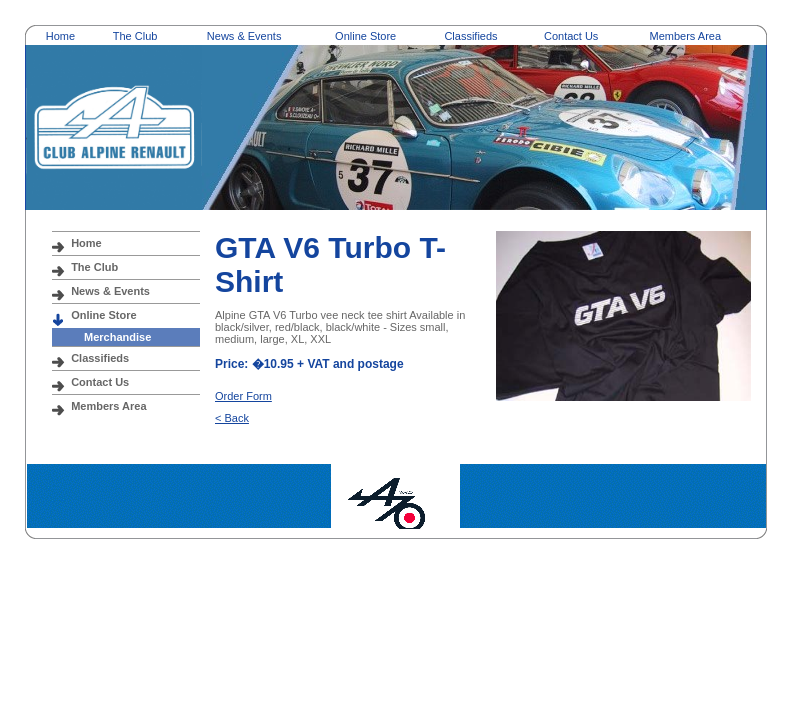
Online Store (365, 36)
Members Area (686, 36)
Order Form (243, 396)
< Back (232, 418)
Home (60, 36)
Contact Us (571, 36)
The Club (135, 36)
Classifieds (470, 36)
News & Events (244, 36)
